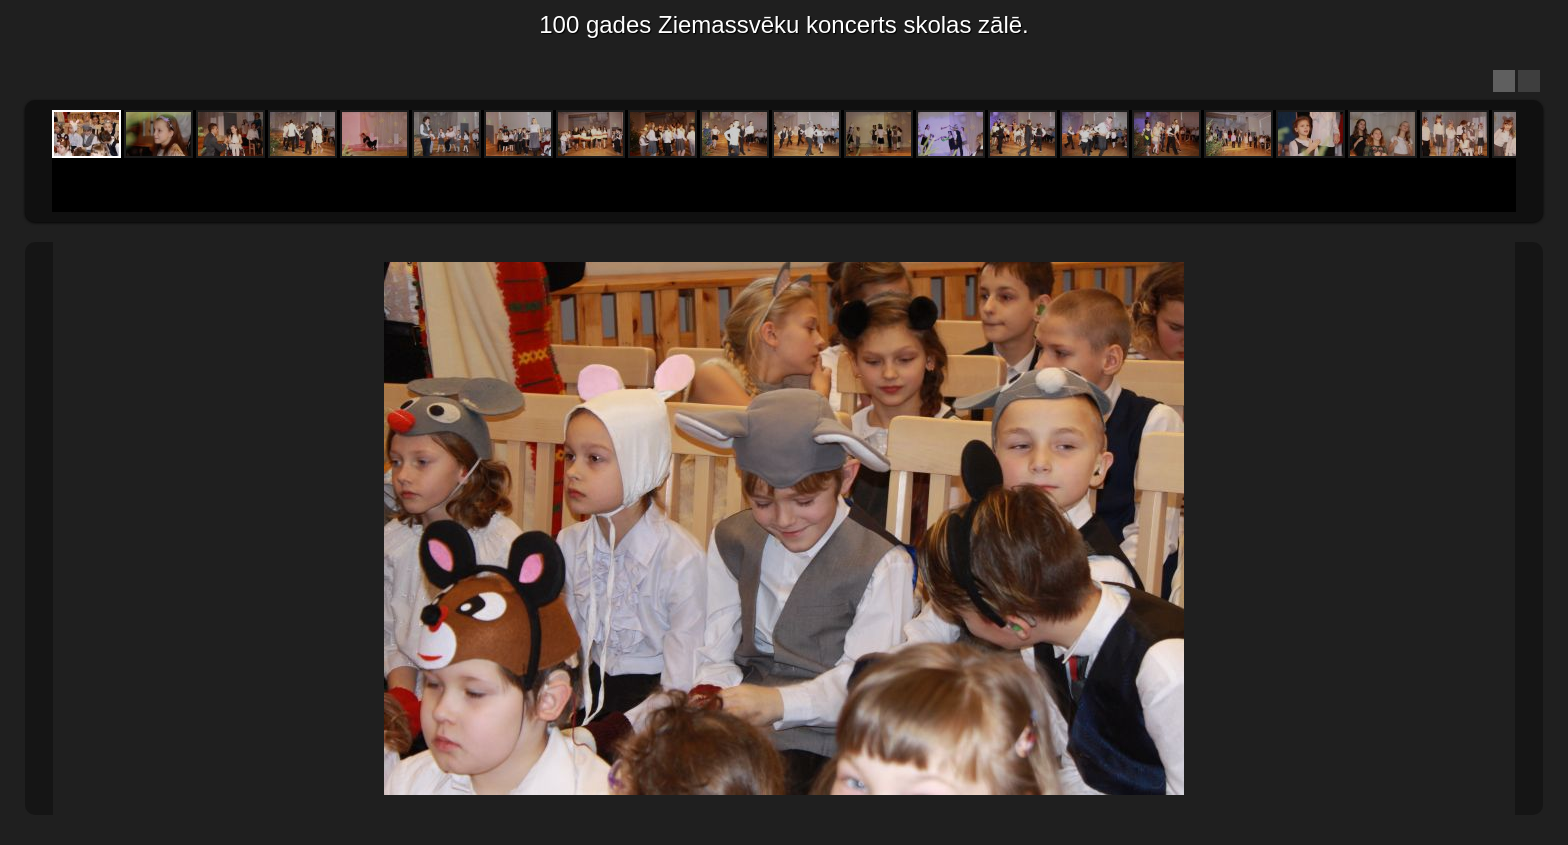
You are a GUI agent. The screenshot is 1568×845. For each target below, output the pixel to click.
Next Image (1529, 528)
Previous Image (39, 528)
